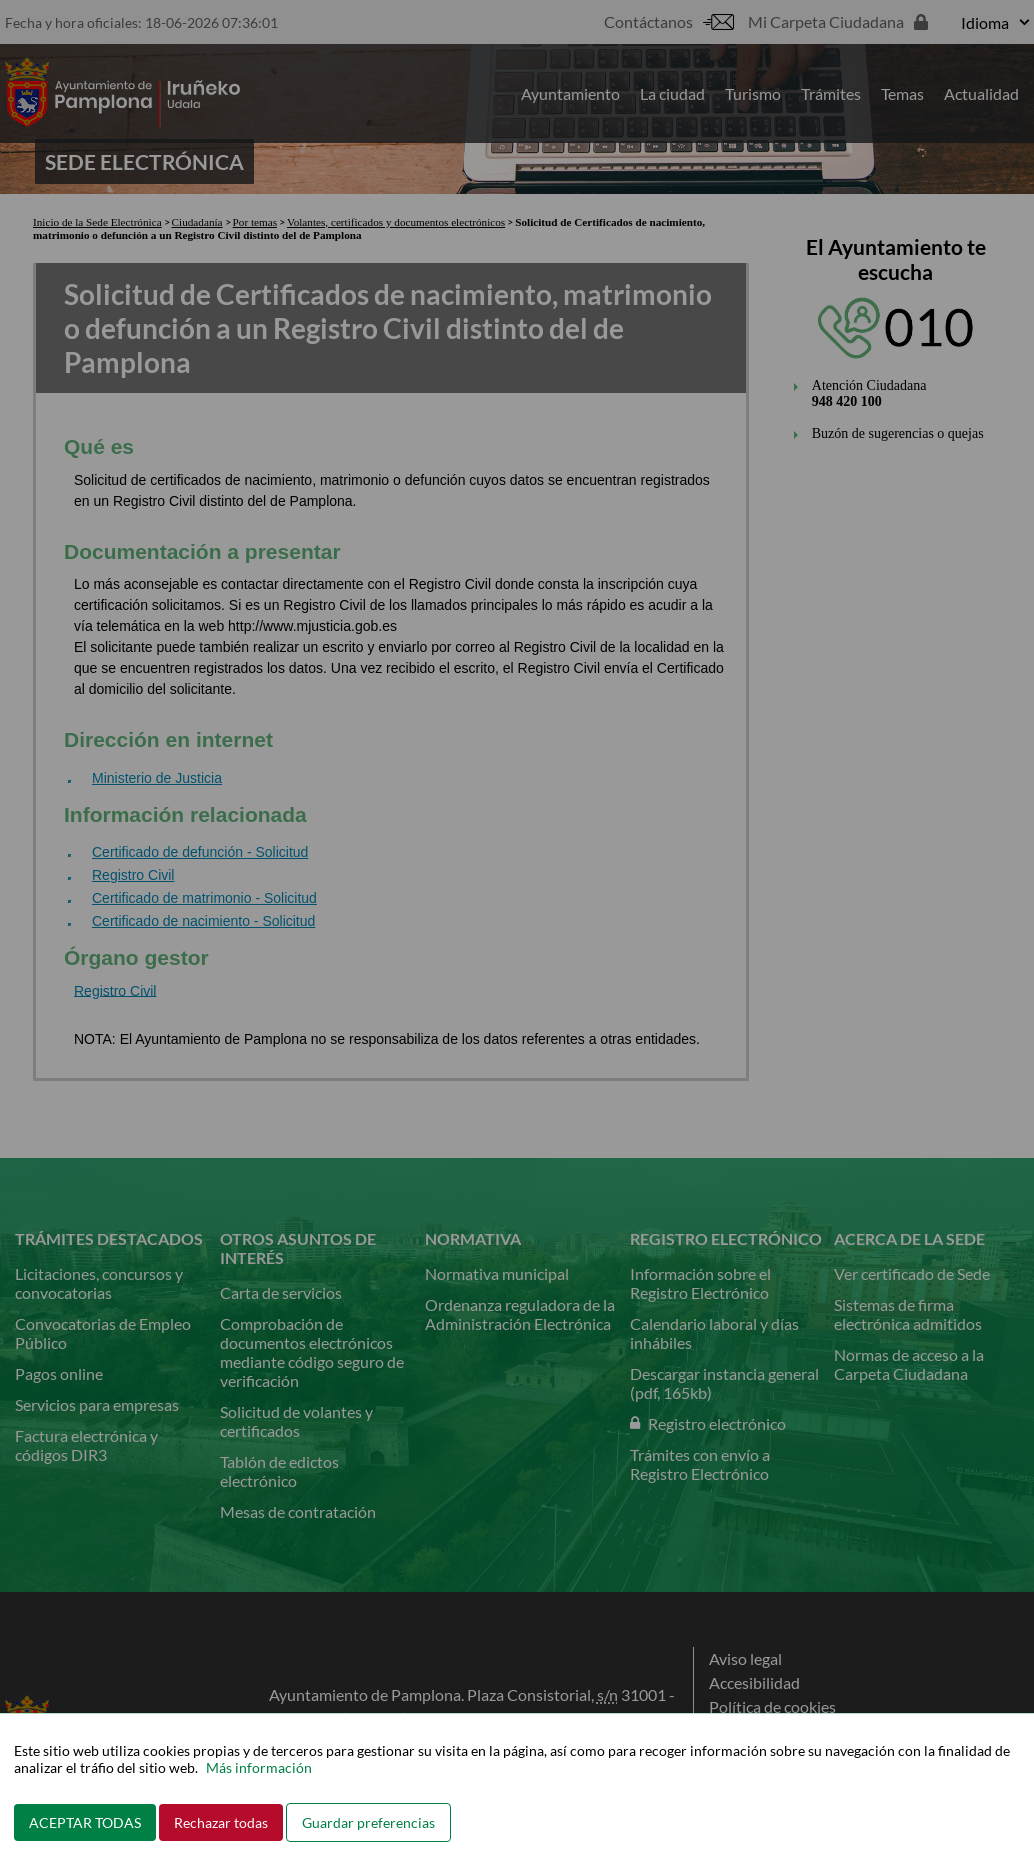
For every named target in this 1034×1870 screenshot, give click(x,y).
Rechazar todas (221, 1822)
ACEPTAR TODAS (85, 1822)
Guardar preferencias (368, 1822)
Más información (259, 1767)
